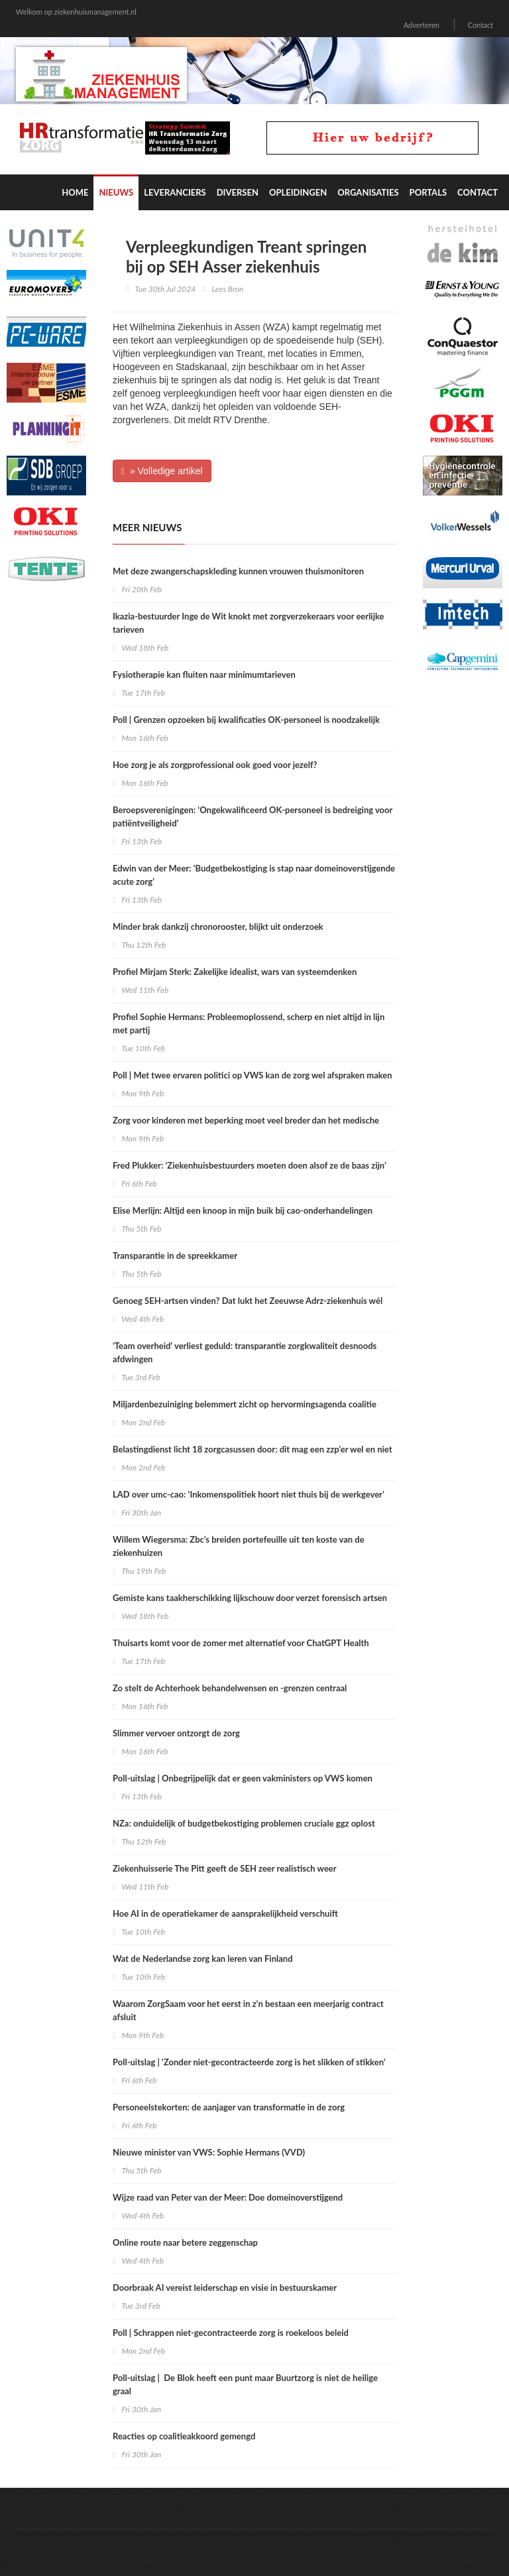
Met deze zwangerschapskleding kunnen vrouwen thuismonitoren (238, 571)
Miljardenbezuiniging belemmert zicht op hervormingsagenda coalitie (244, 1404)
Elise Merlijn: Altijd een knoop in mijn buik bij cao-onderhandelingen (242, 1210)
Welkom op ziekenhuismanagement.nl (76, 11)
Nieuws (116, 192)
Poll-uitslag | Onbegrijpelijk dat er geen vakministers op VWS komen (242, 1778)
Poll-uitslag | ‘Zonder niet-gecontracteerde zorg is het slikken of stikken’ (249, 2062)
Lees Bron (228, 289)
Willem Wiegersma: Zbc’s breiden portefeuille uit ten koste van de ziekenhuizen (239, 1546)
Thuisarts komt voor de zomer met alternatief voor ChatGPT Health (241, 1643)
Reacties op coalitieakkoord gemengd (184, 2436)
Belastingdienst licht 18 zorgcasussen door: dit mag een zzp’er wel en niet (252, 1449)
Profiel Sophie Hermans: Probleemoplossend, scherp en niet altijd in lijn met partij (248, 1023)
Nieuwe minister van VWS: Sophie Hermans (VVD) (209, 2152)
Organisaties (367, 192)
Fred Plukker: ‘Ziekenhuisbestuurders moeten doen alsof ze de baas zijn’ (249, 1165)
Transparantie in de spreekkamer (175, 1255)
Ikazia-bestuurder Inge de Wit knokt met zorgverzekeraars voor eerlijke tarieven (248, 623)
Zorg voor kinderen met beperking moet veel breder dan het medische (246, 1120)
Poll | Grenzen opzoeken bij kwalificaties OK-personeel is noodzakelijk (246, 719)
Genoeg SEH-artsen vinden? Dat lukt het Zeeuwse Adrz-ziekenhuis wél (247, 1300)
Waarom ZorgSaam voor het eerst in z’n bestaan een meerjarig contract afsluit (248, 2010)
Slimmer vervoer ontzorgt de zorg (176, 1733)
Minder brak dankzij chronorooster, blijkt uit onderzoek (218, 926)
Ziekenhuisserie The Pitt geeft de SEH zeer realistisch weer (225, 1868)
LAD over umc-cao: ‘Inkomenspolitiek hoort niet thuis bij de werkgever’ (248, 1494)
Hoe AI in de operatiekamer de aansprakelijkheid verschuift (225, 1913)
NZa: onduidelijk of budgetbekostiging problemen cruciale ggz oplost (244, 1823)
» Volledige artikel (162, 471)
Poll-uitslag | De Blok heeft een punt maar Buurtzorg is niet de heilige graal (245, 2384)
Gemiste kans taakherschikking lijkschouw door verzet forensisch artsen (251, 1597)
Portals (428, 192)
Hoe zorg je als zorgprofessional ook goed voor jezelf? (215, 764)
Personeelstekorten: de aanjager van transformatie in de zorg (229, 2107)
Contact (480, 25)
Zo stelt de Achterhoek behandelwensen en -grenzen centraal (230, 1688)
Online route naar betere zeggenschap (185, 2242)
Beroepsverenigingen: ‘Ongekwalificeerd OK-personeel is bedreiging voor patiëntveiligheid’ (252, 816)
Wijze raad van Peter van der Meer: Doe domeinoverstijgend (228, 2197)
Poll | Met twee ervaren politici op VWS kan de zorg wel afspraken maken (252, 1075)
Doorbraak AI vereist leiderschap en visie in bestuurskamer (225, 2287)
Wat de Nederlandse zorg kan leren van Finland (203, 1958)
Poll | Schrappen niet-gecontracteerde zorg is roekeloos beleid (231, 2332)
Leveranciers (175, 192)
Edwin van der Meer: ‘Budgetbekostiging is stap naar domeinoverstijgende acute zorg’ (254, 875)
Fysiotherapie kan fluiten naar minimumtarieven (204, 674)
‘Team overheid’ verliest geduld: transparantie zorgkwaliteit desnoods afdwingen (244, 1352)
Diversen (237, 192)
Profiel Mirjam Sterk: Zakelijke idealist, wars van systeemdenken (235, 971)
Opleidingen (298, 192)
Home (75, 192)
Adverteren (421, 25)
